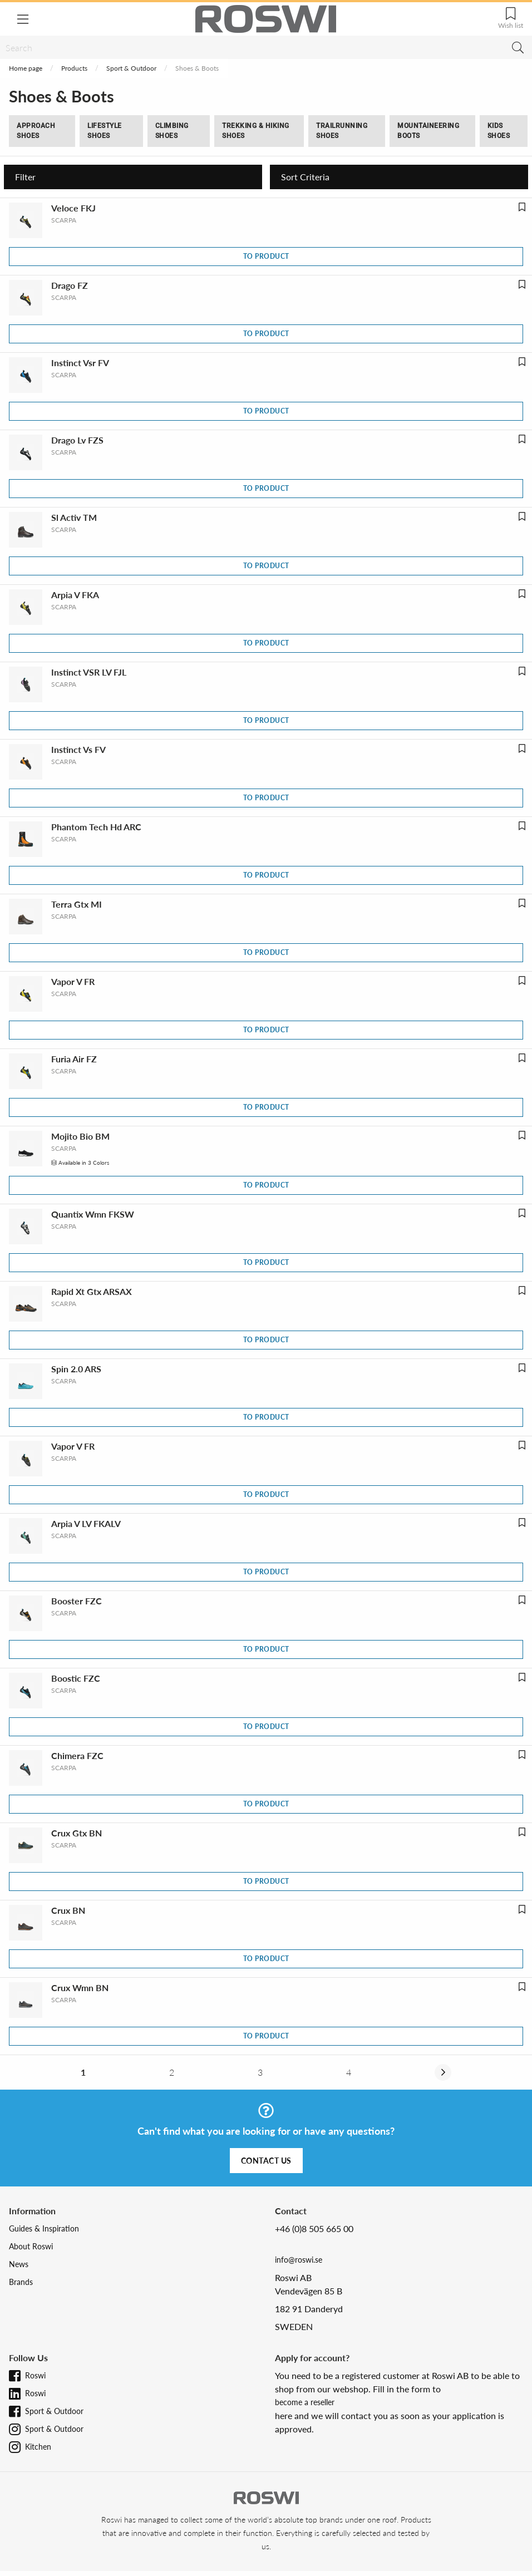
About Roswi (31, 2246)
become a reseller (304, 2402)
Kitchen (38, 2446)
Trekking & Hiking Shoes (255, 131)
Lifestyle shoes (104, 131)
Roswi (35, 2375)
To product (266, 256)
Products (74, 68)
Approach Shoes (36, 131)
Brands (21, 2282)
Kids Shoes (498, 131)
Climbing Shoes (172, 131)
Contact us (266, 2160)
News (18, 2264)
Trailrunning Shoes (341, 131)
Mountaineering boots (428, 131)
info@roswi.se (298, 2259)
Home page (25, 68)
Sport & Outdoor (131, 68)
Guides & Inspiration (44, 2228)
